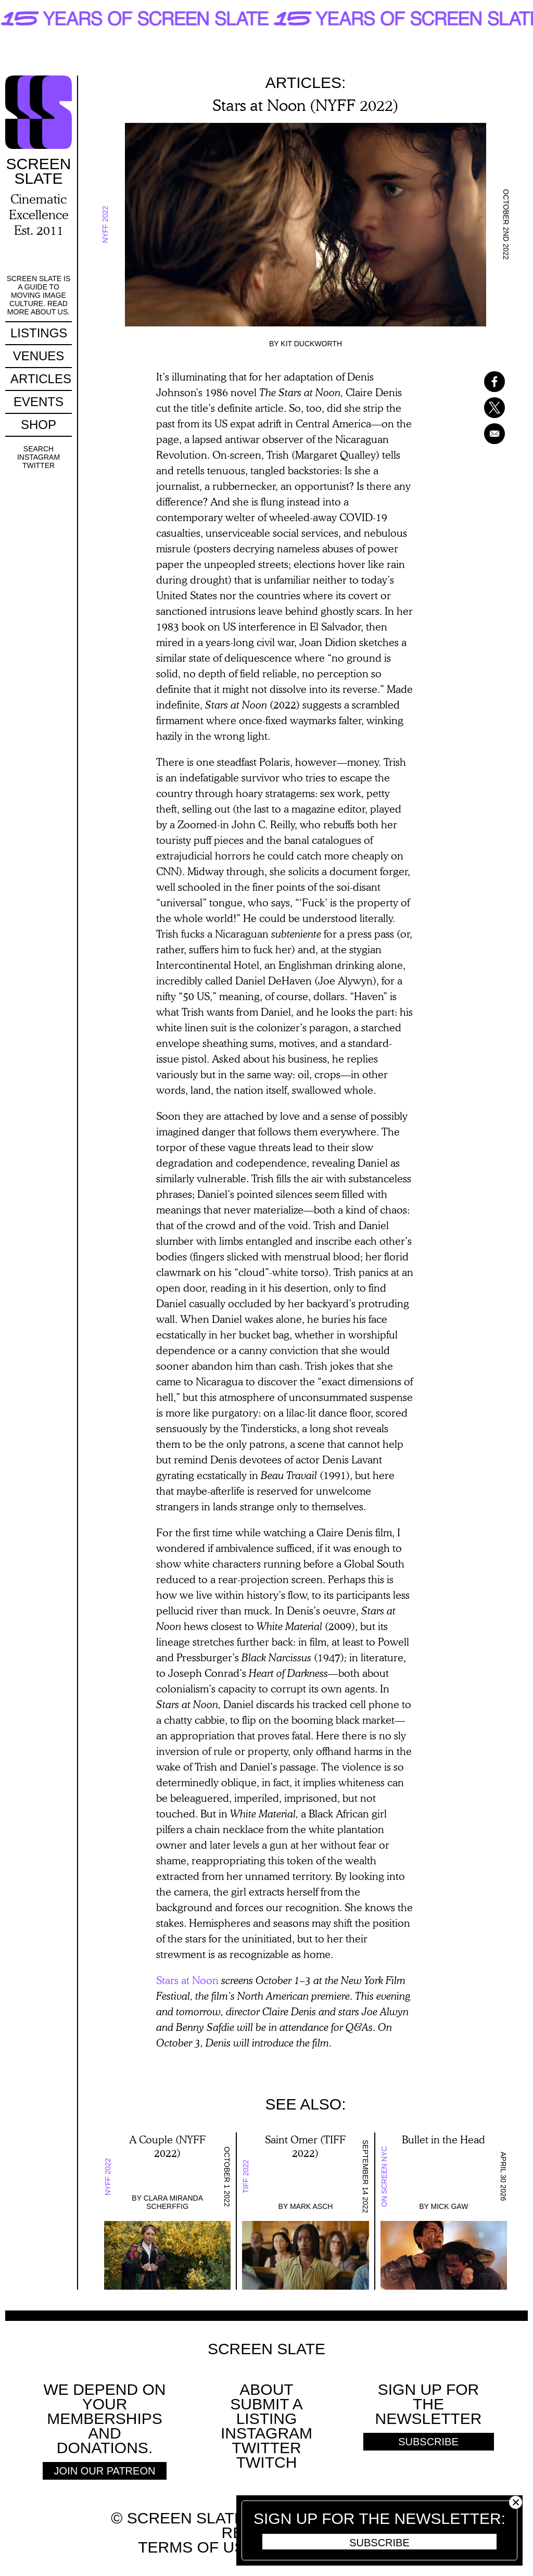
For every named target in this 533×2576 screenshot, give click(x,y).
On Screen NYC (384, 2176)
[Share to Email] (481, 433)
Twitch (266, 2462)
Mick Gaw (449, 2206)
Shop (38, 425)
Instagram (38, 457)
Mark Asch (311, 2206)
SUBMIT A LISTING (266, 2411)
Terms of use (196, 2547)
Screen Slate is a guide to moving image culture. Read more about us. (39, 295)
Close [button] (515, 2502)
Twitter (38, 465)
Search (38, 449)
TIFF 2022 (246, 2176)
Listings (38, 333)
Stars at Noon (187, 1980)
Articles (40, 379)
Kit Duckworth (311, 343)
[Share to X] (481, 407)
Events (39, 402)
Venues (39, 356)
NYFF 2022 (105, 225)
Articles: (305, 82)
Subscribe (379, 2542)
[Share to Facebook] (481, 381)
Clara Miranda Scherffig (173, 2202)
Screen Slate (266, 2349)
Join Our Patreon (105, 2471)
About (266, 2389)
